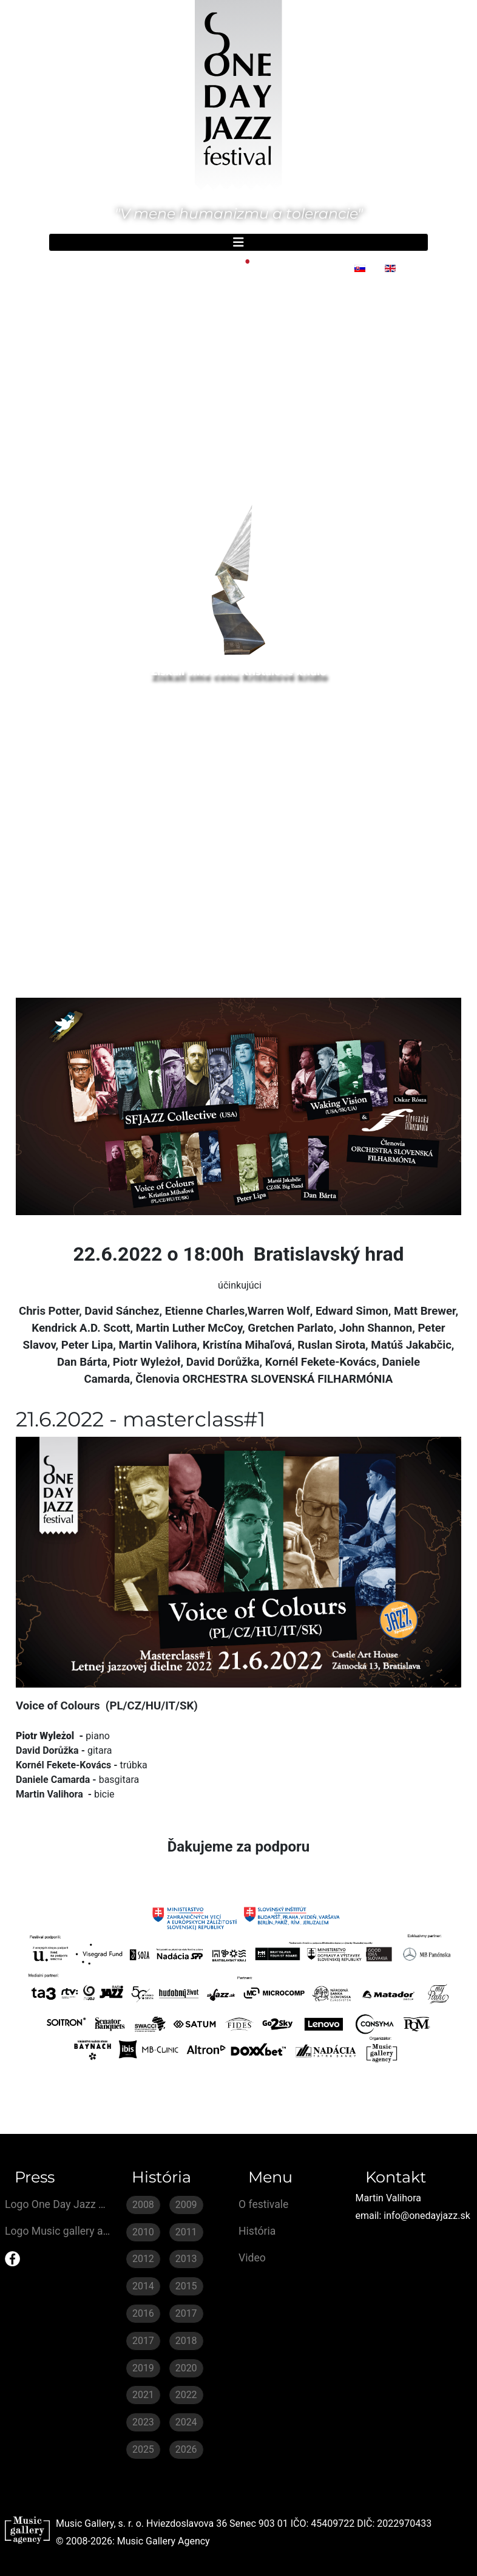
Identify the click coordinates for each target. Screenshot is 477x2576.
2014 (143, 2286)
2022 (186, 2395)
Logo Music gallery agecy (58, 2231)
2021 (143, 2395)
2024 (186, 2422)
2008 (143, 2204)
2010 (143, 2232)
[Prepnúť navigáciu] (238, 242)
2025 (143, 2449)
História (257, 2231)
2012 (143, 2258)
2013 (186, 2258)
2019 (143, 2368)
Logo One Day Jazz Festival (58, 2204)
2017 (186, 2313)
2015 (186, 2286)
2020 (186, 2368)
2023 (143, 2422)
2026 (186, 2449)
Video (252, 2258)
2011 (186, 2232)
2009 (186, 2204)
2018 (186, 2340)
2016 (143, 2313)
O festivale (263, 2204)
